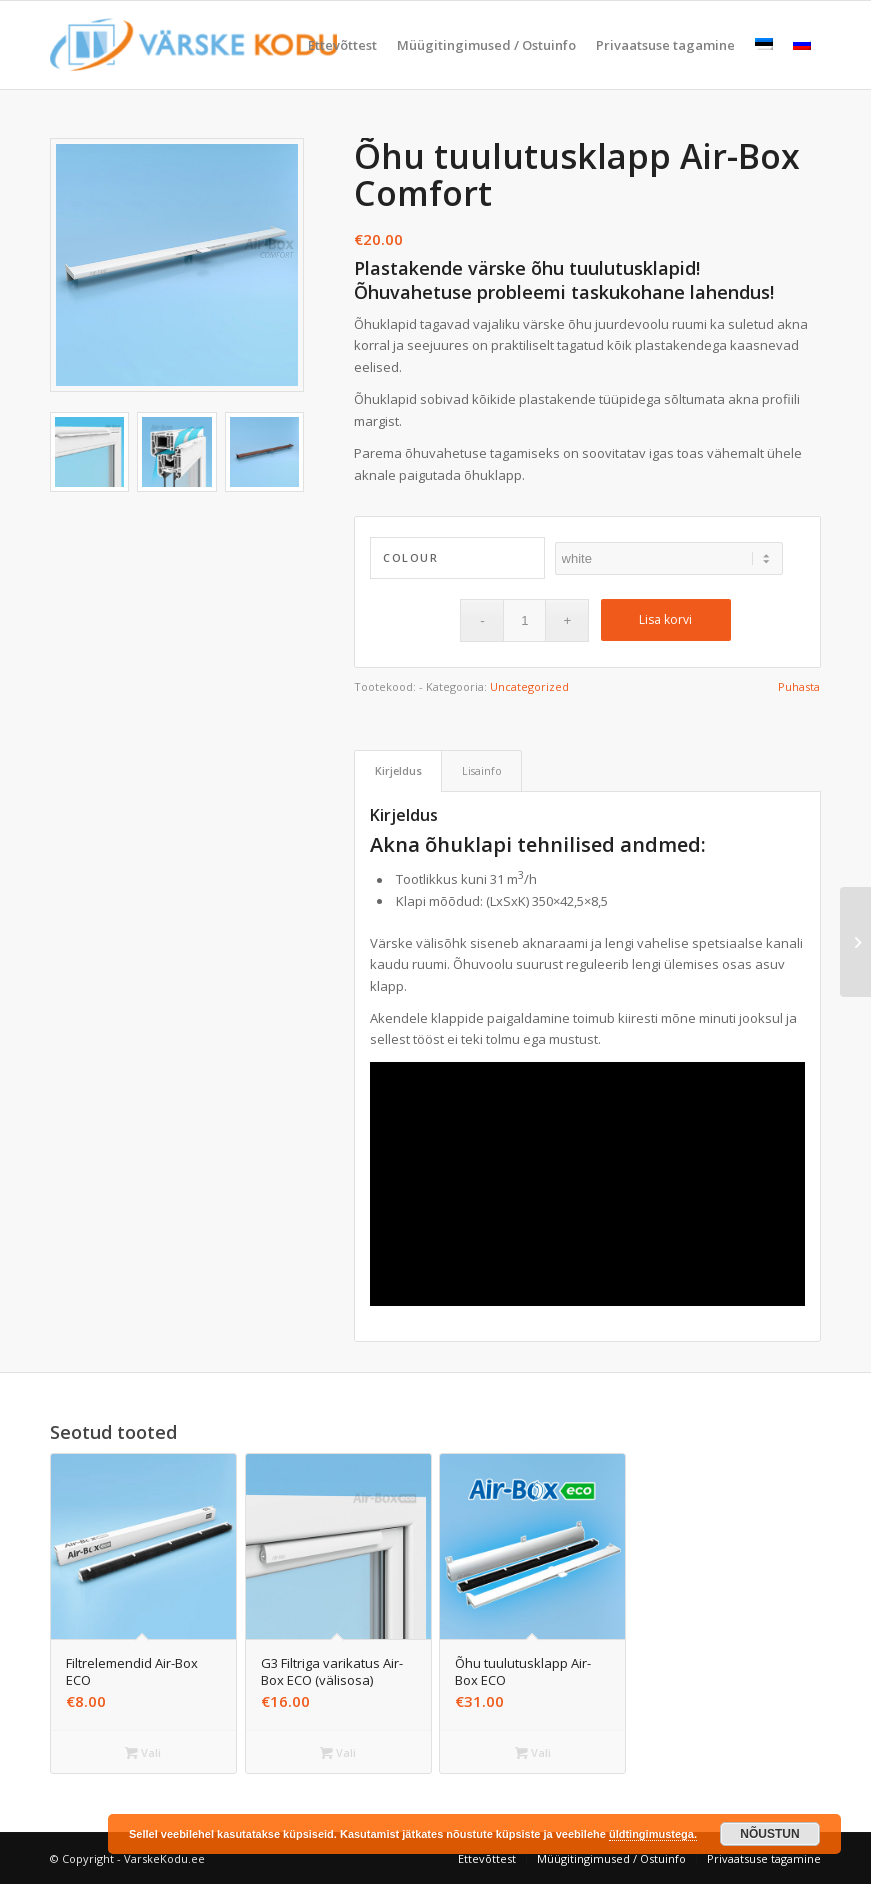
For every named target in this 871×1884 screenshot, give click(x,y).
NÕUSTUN (769, 1834)
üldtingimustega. (653, 1834)
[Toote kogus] (524, 620)
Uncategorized (529, 686)
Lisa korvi (665, 619)
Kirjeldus (398, 770)
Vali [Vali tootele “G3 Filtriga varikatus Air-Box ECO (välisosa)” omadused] (338, 1752)
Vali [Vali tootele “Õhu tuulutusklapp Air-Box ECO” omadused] (533, 1752)
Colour (410, 557)
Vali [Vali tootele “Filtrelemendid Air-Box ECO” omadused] (143, 1752)
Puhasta (799, 686)
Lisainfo (482, 770)
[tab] (398, 770)
